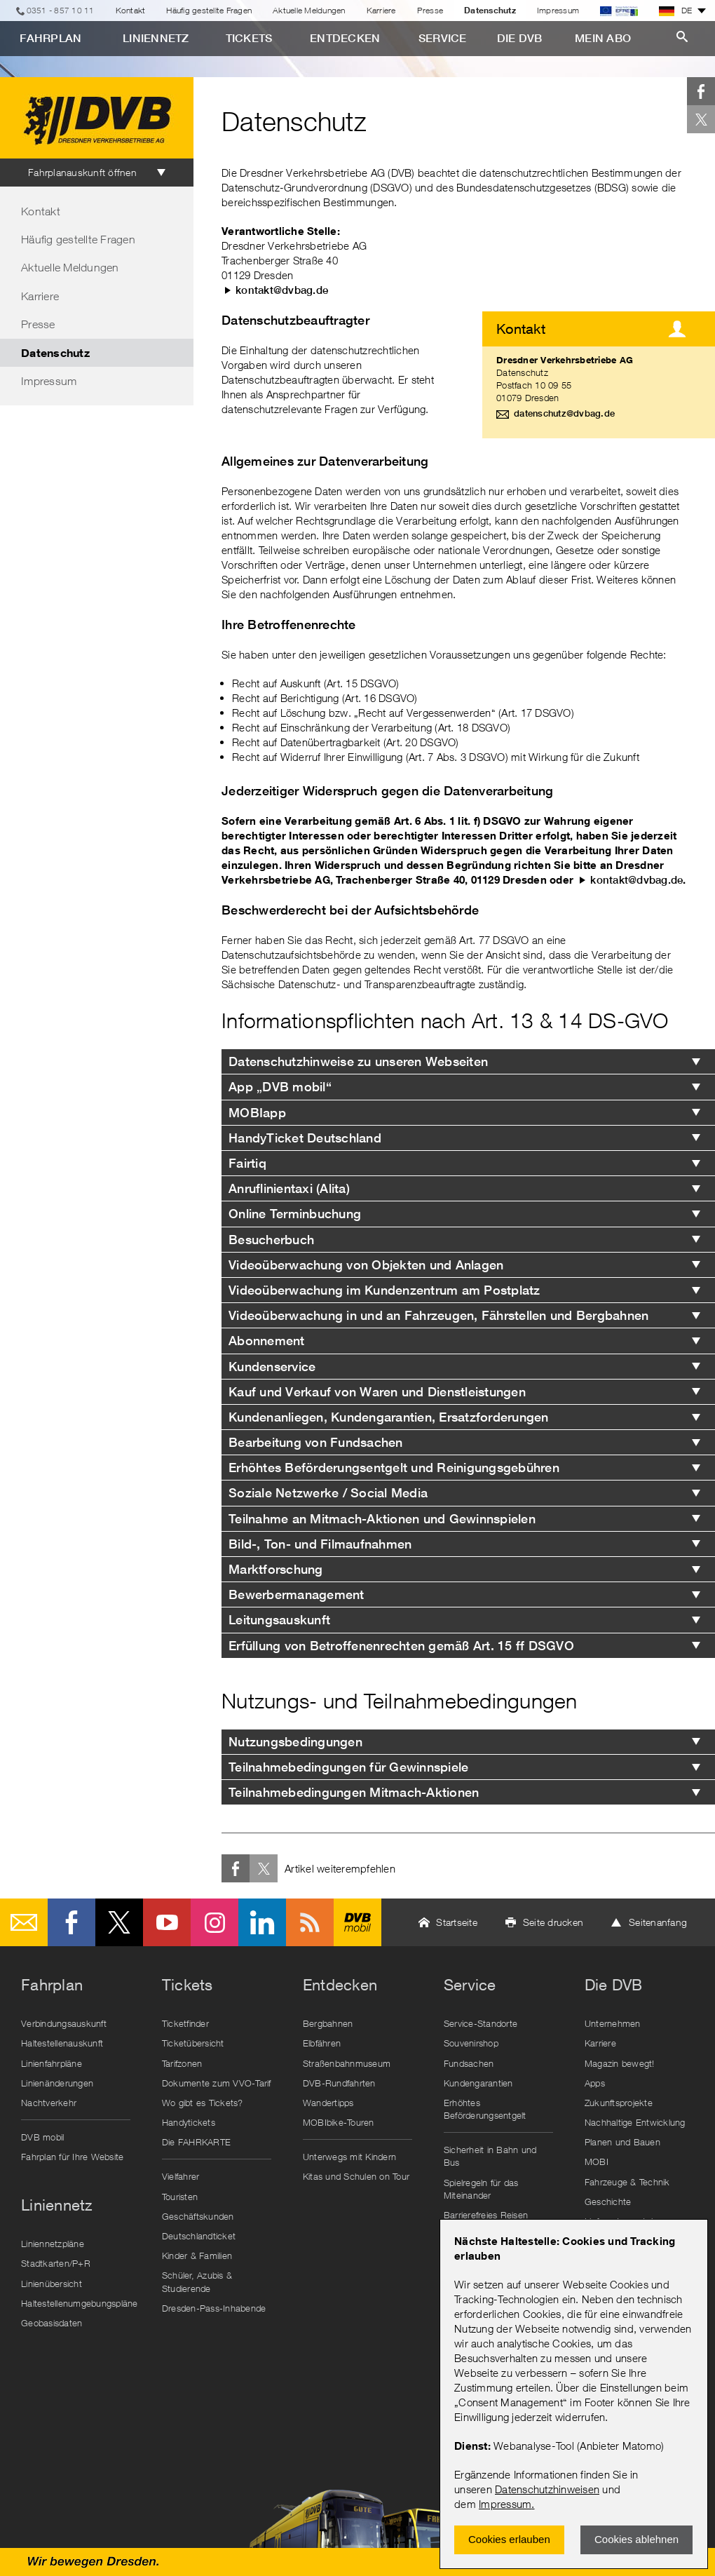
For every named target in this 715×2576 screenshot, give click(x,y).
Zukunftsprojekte (619, 2102)
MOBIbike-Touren (338, 2122)
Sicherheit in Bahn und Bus (490, 2156)
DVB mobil (357, 1922)
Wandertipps (328, 2102)
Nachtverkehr (48, 2102)
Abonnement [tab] (268, 1340)
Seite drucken (553, 1922)
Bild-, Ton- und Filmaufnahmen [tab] (320, 1544)
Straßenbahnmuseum (346, 2063)
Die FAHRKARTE (196, 2141)
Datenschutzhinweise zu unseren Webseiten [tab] (358, 1061)
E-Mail (24, 1922)
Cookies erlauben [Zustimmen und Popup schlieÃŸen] (509, 2539)
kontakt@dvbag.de (282, 290)
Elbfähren (322, 2043)
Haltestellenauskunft (62, 2043)
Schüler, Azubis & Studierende (197, 2281)
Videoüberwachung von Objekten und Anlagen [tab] (366, 1264)
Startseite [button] (456, 1922)
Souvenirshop (471, 2043)
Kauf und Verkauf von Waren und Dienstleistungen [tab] (377, 1391)
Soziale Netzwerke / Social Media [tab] (328, 1492)
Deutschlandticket (199, 2235)
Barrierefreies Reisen (486, 2214)
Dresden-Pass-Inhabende (214, 2308)
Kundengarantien (478, 2083)
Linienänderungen (57, 2083)
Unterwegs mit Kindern (349, 2156)
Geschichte (608, 2201)
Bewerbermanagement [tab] (297, 1594)
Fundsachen (469, 2063)
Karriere (381, 10)
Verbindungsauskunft (64, 2023)
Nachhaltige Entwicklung (635, 2122)
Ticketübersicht (193, 2043)
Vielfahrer (181, 2176)
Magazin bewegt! (620, 2063)
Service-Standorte (480, 2023)
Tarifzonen (182, 2063)
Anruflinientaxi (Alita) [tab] (289, 1188)
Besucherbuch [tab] (271, 1239)
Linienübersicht (51, 2283)
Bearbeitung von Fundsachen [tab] (316, 1442)
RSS (310, 1922)
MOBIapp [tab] (257, 1112)
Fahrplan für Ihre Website (72, 2156)
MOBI (596, 2161)
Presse (430, 10)
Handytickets (188, 2122)
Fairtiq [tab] (247, 1163)
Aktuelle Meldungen (309, 10)
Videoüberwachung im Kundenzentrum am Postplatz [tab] (384, 1290)
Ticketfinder (185, 2023)
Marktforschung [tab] (276, 1569)
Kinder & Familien (197, 2255)
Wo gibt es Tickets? (202, 2102)
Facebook (701, 91)
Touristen (180, 2196)
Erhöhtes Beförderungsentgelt (485, 2109)
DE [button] (676, 10)
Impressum (505, 2503)
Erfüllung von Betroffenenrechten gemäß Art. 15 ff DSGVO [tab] (401, 1645)
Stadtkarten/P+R (55, 2263)
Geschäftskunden (198, 2216)
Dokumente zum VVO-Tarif (216, 2083)
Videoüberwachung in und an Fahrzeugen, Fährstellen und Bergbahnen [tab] (438, 1315)
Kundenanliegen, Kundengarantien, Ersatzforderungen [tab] (389, 1417)
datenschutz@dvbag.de (564, 413)
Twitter (701, 119)
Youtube (167, 1922)
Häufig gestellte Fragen (209, 10)
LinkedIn (262, 1922)
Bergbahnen (328, 2023)
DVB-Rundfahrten (339, 2083)
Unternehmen (613, 2023)
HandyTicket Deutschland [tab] (305, 1138)
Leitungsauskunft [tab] (279, 1619)
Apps (595, 2083)
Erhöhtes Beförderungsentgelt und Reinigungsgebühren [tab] (394, 1467)
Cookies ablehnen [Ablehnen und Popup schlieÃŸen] (636, 2539)
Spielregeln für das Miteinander (481, 2189)
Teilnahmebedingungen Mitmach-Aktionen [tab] (354, 1792)
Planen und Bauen (622, 2141)
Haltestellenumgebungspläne (79, 2303)
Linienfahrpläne (51, 2063)
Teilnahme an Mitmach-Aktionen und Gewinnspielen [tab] (382, 1518)
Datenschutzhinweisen (547, 2489)
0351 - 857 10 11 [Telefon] (61, 10)
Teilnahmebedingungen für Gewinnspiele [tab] (348, 1767)
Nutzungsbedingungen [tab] (295, 1741)
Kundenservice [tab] (272, 1366)
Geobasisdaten (51, 2322)
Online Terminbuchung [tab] (295, 1213)
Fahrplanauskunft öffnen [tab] (82, 172)
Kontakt (131, 10)
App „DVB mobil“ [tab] (280, 1086)
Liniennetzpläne (52, 2243)
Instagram (214, 1922)
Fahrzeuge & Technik (627, 2181)
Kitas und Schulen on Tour (356, 2176)
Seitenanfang (658, 1922)
